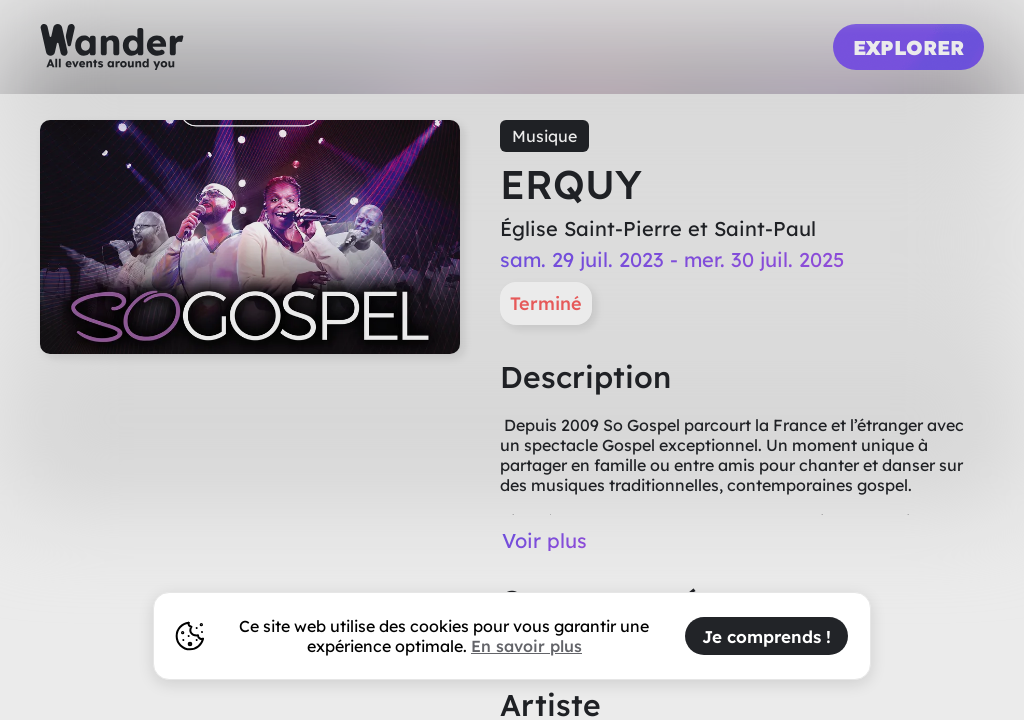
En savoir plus (526, 646)
